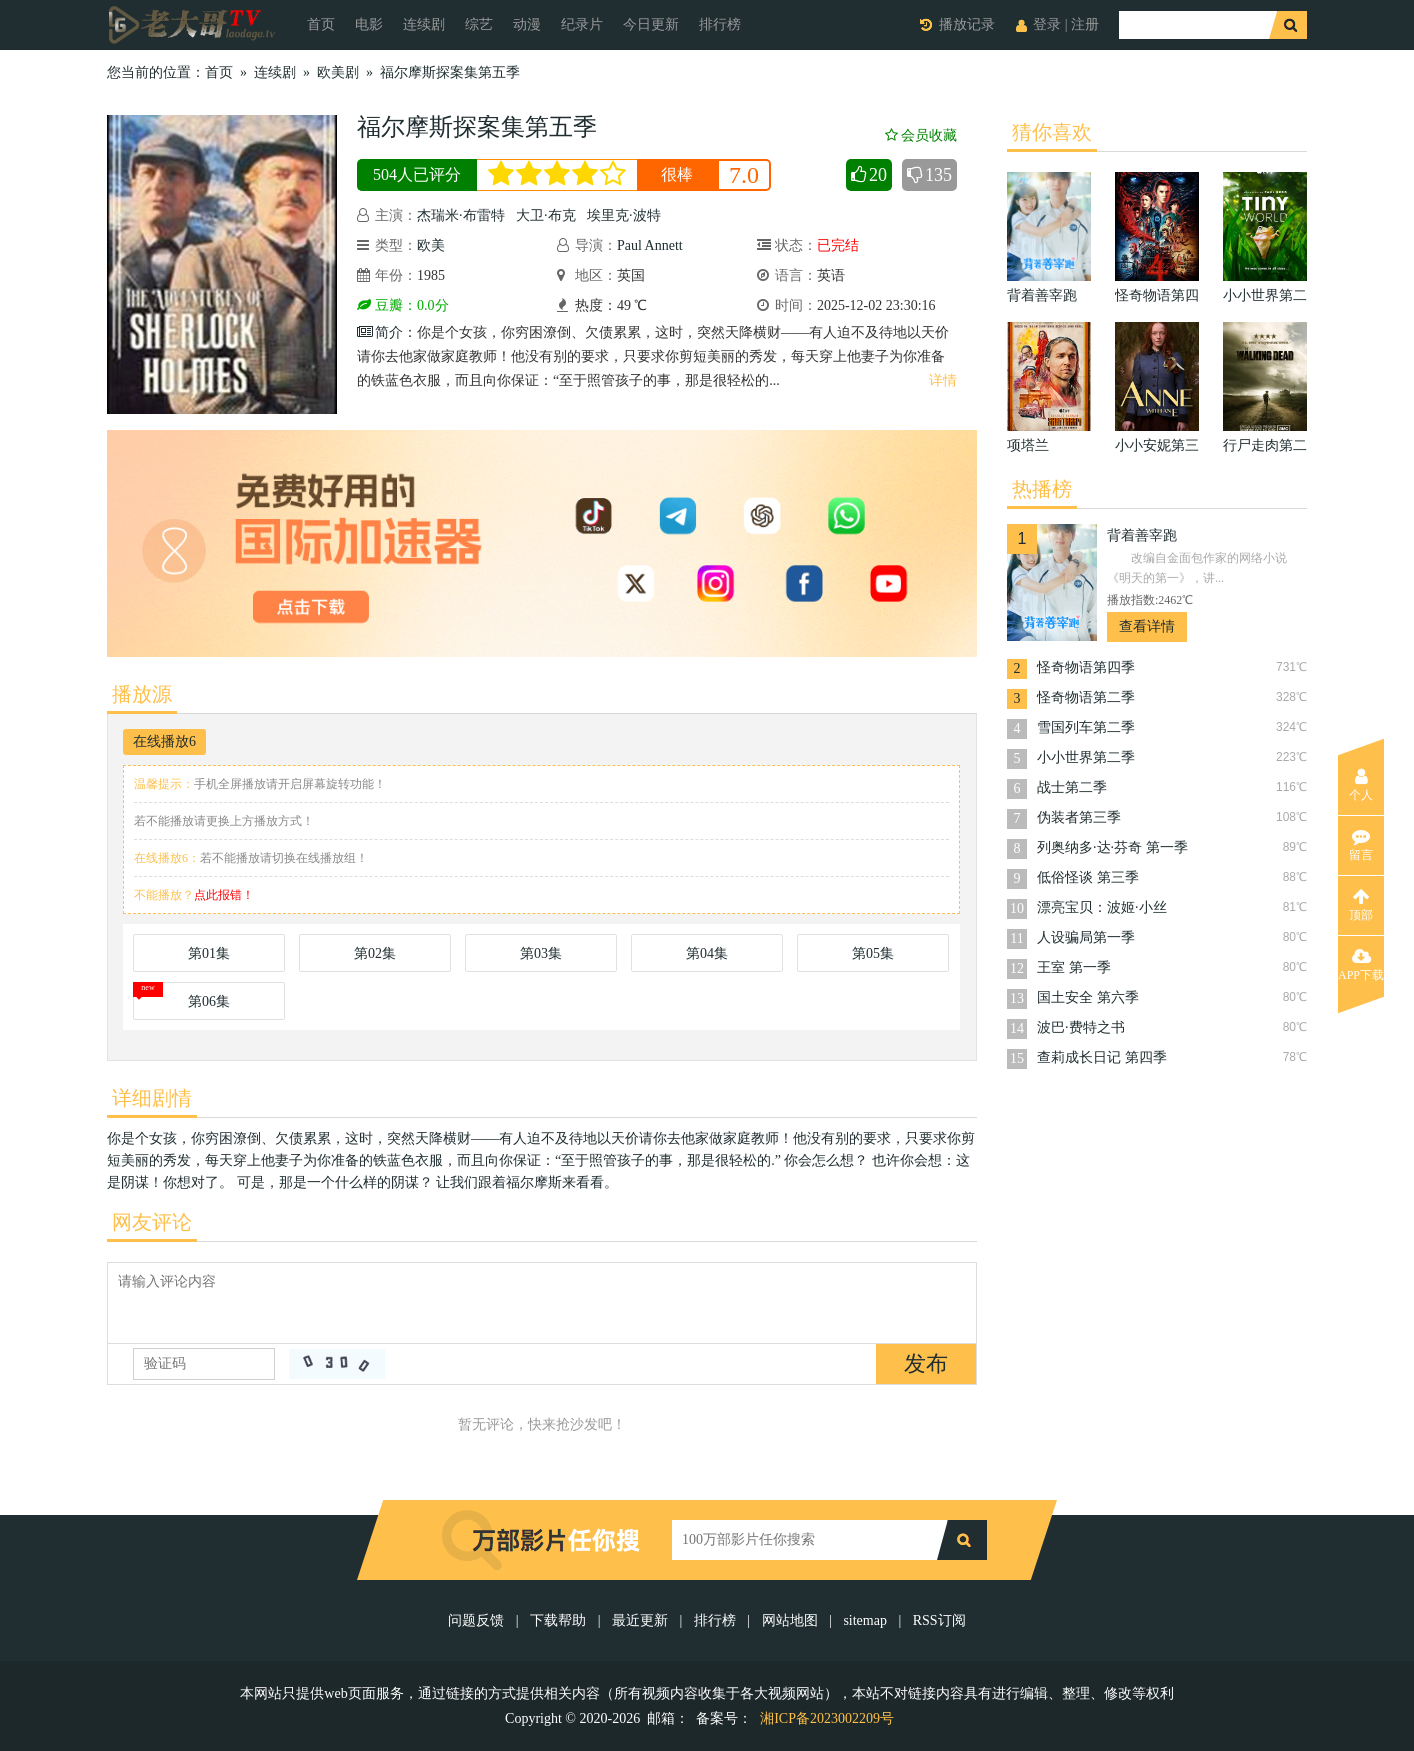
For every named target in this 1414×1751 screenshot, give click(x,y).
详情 (943, 380)
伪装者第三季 (1079, 817)
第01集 (209, 953)
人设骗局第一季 (1086, 937)
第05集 (873, 953)
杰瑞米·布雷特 (461, 215)
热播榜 (1042, 489)
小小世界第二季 (1086, 757)
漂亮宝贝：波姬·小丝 (1102, 907)
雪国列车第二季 (1086, 727)
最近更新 (640, 1620)
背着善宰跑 (1142, 535)
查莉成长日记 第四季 (1102, 1057)
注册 (1085, 24)
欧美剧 (338, 72)
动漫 (527, 24)
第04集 (707, 953)
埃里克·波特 (624, 215)
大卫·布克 (546, 215)
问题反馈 (478, 1620)
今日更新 (651, 24)
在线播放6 (164, 741)
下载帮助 (558, 1620)
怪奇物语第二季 (1086, 697)
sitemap (865, 1620)
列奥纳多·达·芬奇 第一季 (1112, 847)
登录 (1047, 24)
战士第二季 (1072, 787)
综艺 (479, 24)
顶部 (1361, 905)
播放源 (142, 694)
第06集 (209, 1001)
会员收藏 (921, 135)
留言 (1361, 845)
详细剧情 (152, 1098)
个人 (1361, 785)
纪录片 (582, 24)
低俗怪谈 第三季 (1088, 877)
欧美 (431, 245)
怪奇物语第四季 (1086, 667)
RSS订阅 (939, 1620)
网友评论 (152, 1222)
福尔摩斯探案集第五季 (450, 72)
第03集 (541, 953)
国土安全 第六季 (1088, 997)
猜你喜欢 (1052, 132)
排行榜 (720, 24)
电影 (369, 24)
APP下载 (1361, 965)
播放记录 (967, 24)
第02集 (375, 953)
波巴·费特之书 (1081, 1027)
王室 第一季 (1074, 967)
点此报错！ (224, 895)
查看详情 (1147, 626)
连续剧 (424, 24)
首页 (321, 24)
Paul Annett (650, 245)
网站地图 (790, 1620)
